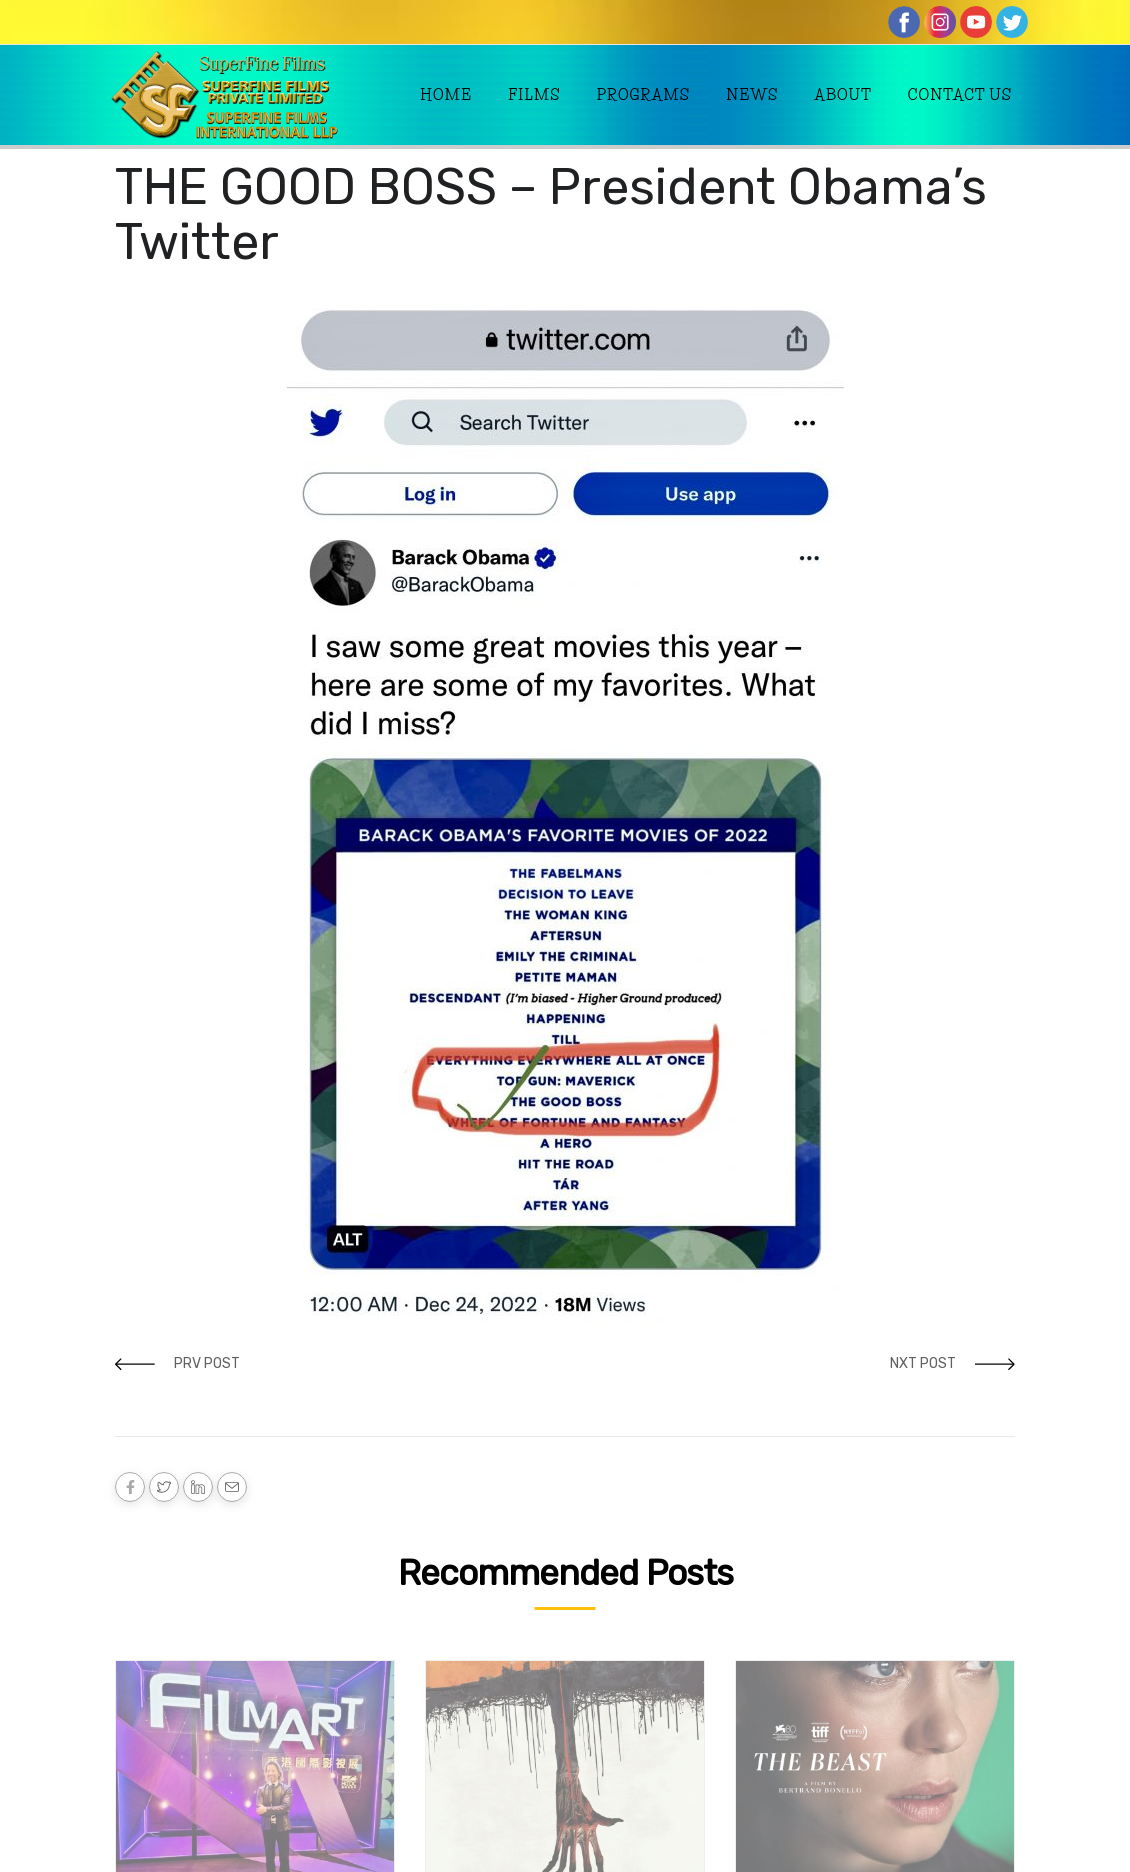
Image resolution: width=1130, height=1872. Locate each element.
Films (534, 94)
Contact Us (960, 94)
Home (446, 94)
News (752, 94)
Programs (643, 94)
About (842, 94)
